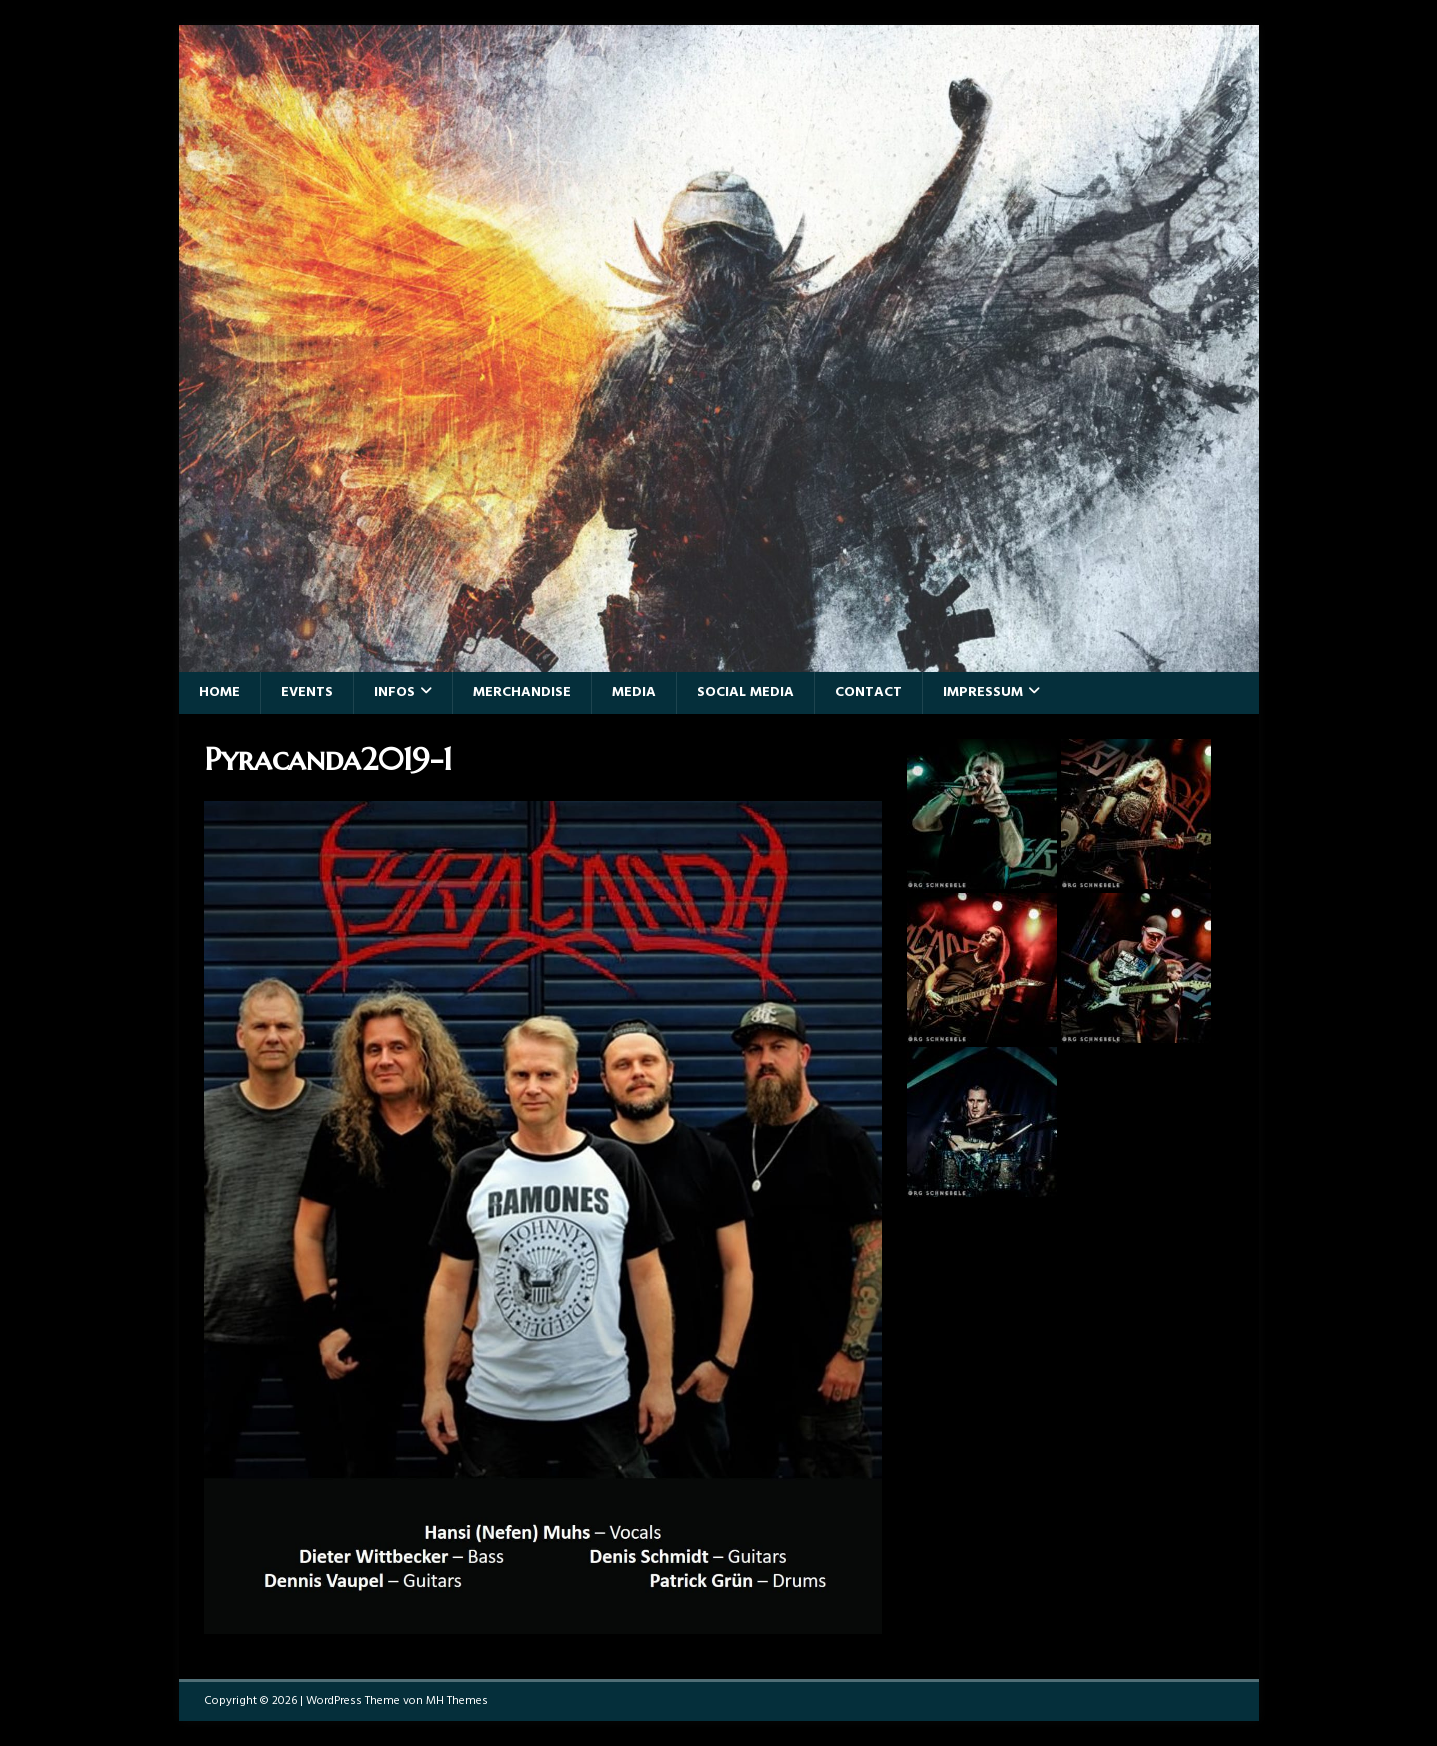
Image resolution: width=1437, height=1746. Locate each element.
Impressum (983, 692)
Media (634, 692)
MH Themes (457, 1701)
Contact (868, 692)
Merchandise (522, 692)
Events (307, 692)
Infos (394, 692)
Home (219, 692)
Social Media (745, 692)
